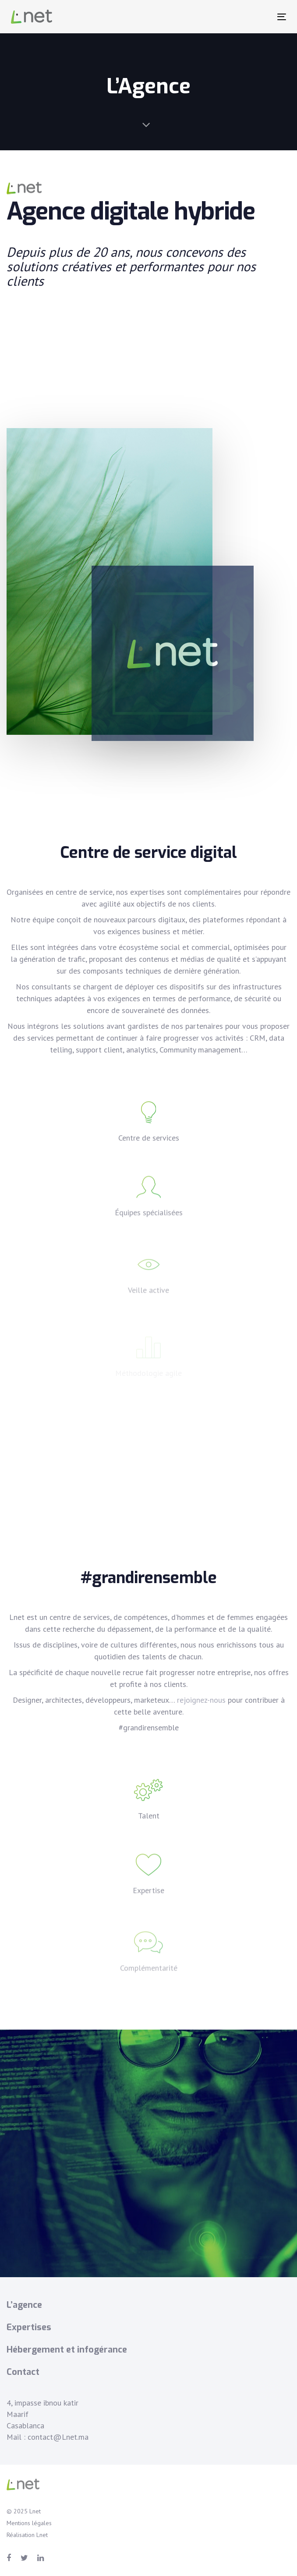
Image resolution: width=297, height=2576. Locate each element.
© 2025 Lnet (24, 2511)
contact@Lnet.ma (58, 2437)
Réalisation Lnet (27, 2535)
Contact (23, 2372)
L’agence (24, 2305)
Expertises (29, 2327)
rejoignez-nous (201, 1700)
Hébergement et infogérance (67, 2350)
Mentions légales (29, 2523)
